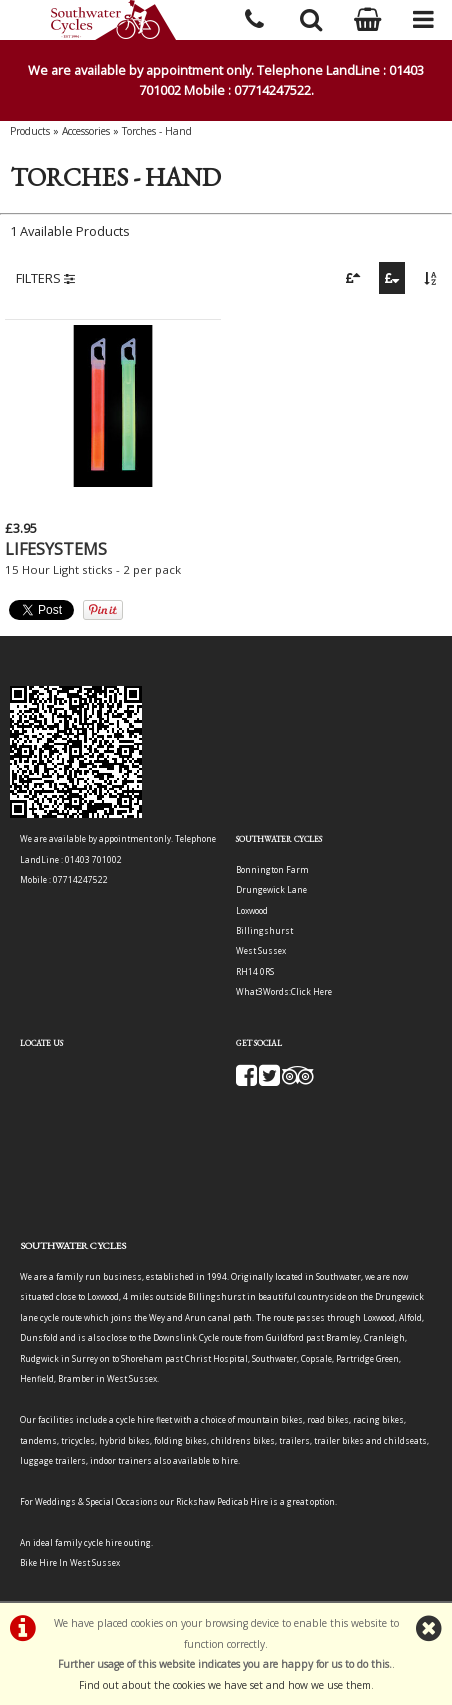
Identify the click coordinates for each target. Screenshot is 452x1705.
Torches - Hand (157, 131)
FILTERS (45, 278)
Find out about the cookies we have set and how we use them (225, 1685)
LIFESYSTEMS (56, 549)
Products (30, 131)
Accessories (86, 131)
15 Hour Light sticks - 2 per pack (93, 569)
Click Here (311, 991)
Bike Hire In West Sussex (70, 1562)
